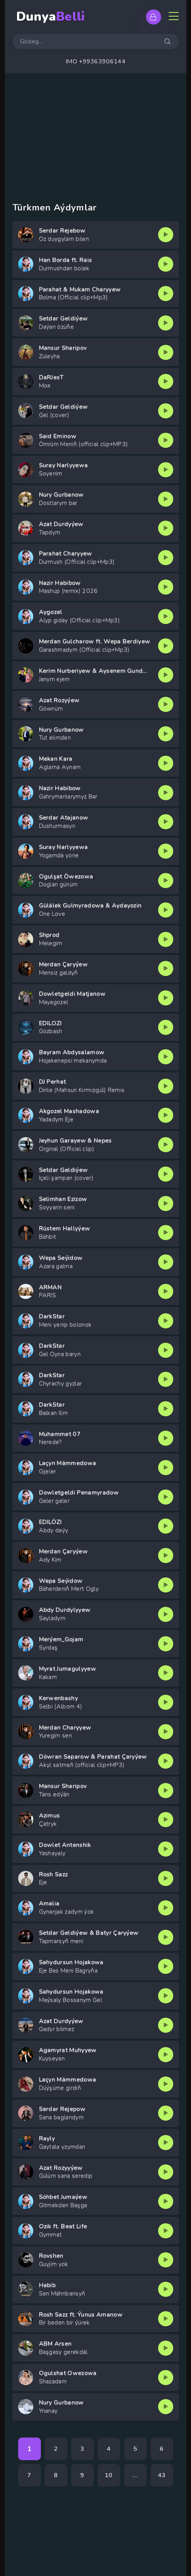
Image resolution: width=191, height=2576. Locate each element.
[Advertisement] (95, 130)
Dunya (50, 16)
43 (162, 2475)
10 (109, 2475)
